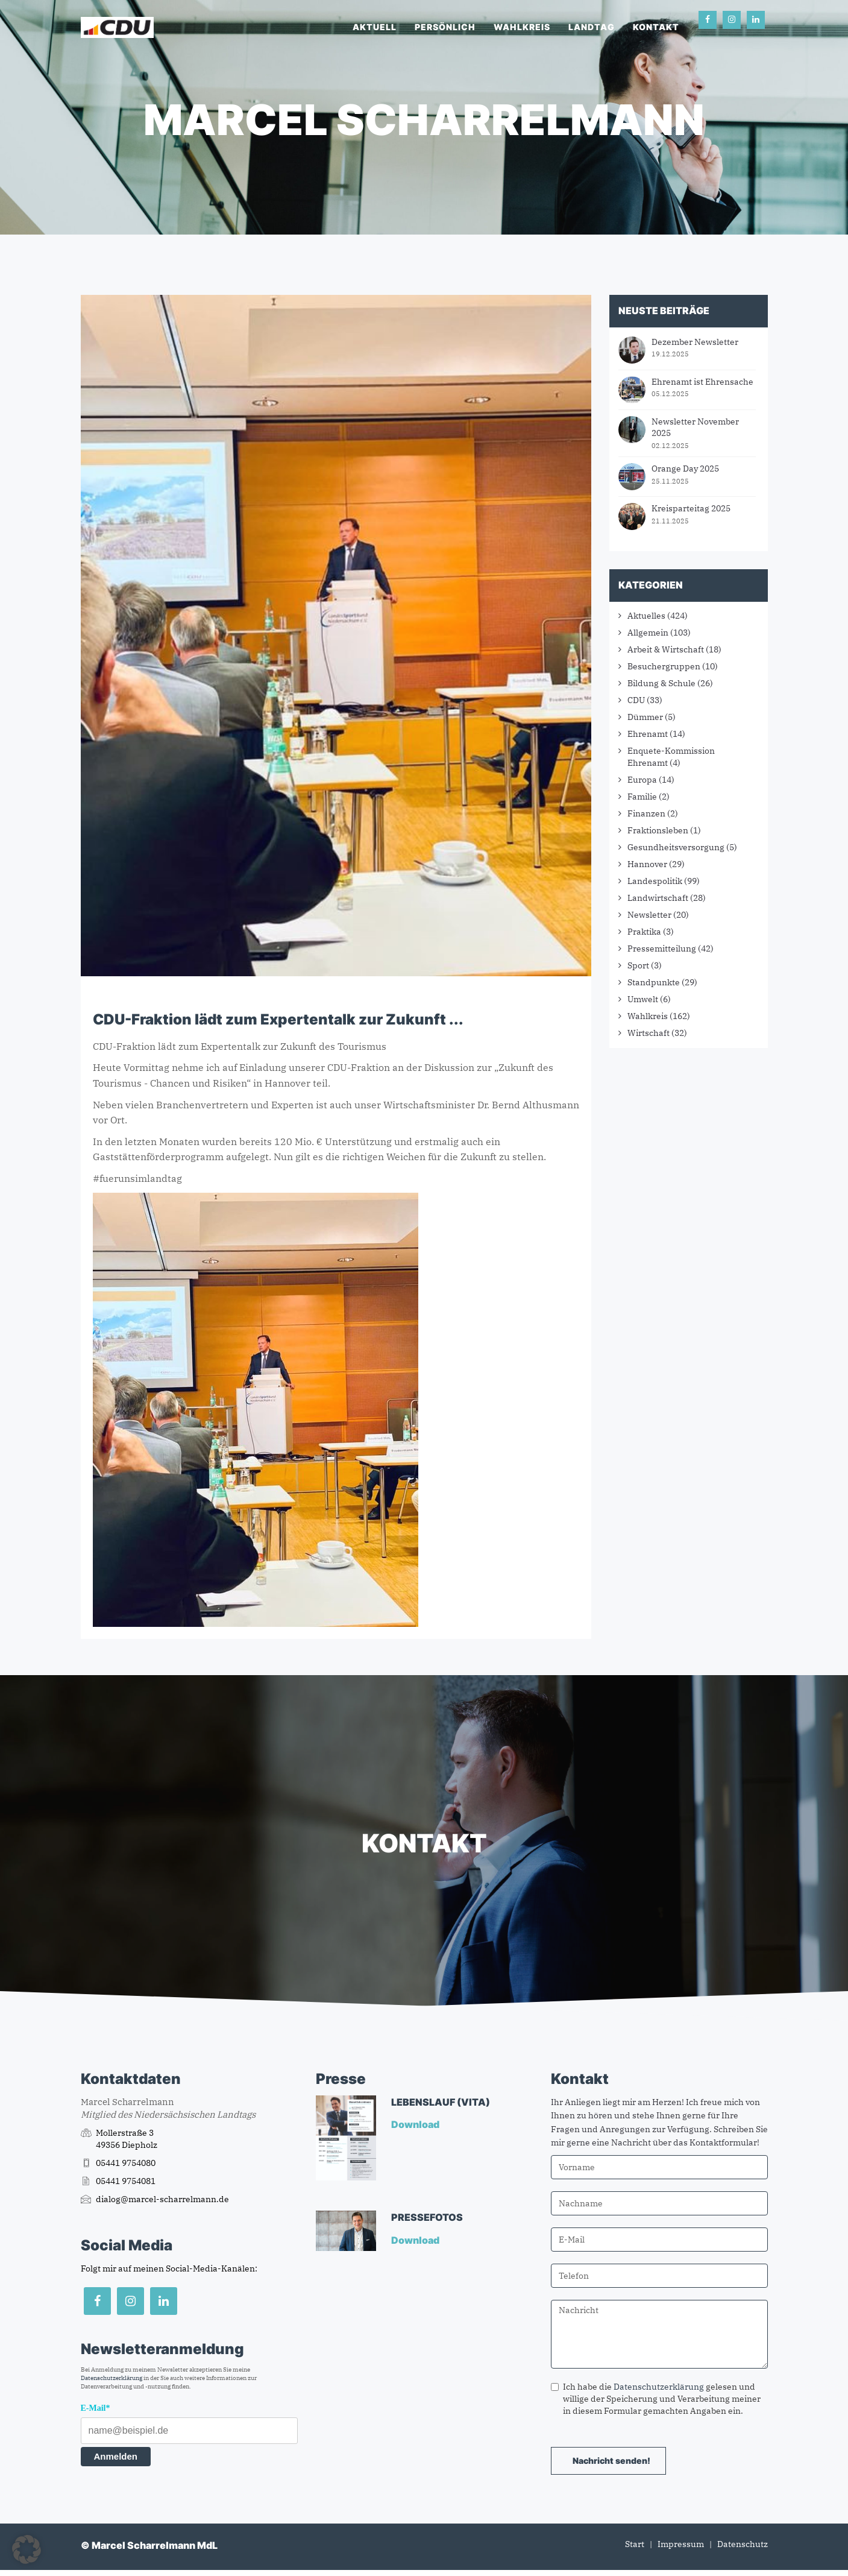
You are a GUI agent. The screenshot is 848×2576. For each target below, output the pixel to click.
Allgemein (647, 632)
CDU (636, 700)
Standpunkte (653, 982)
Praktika (644, 931)
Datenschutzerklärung (111, 2378)
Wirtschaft (648, 1033)
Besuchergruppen (663, 666)
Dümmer (645, 717)
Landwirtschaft (657, 897)
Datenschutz (742, 2544)
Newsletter (649, 914)
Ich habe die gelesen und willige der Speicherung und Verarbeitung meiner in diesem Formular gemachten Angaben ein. (656, 2398)
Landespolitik (654, 881)
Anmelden (116, 2456)
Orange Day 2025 (685, 468)
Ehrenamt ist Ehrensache (702, 381)
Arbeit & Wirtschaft (665, 649)
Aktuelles (646, 615)
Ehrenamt (647, 733)
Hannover (647, 864)
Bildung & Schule (661, 683)
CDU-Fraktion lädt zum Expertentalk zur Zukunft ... (278, 1019)
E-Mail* (95, 2408)
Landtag (591, 27)
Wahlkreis (522, 27)
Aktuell (375, 27)
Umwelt (642, 999)
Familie (642, 796)
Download (416, 2124)
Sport (638, 965)
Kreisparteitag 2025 (691, 508)
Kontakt (656, 27)
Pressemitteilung (661, 948)
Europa (642, 779)
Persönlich (445, 27)
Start (634, 2544)
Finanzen (646, 813)
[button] (26, 2549)
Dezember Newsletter (695, 341)
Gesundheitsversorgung (675, 847)
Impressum (681, 2544)
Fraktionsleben (657, 830)
